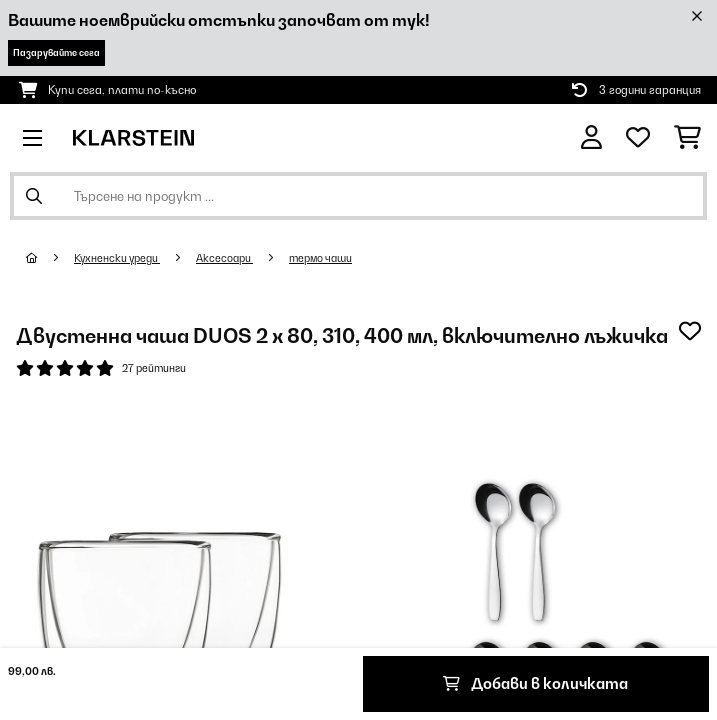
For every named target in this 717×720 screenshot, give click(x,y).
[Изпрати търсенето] (34, 196)
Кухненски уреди (117, 258)
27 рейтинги (154, 368)
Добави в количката (535, 683)
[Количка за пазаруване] (687, 138)
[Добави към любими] (690, 331)
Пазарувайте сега (56, 52)
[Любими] (638, 138)
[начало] (50, 258)
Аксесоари (224, 258)
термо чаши (320, 258)
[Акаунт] (591, 137)
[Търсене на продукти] (358, 196)
